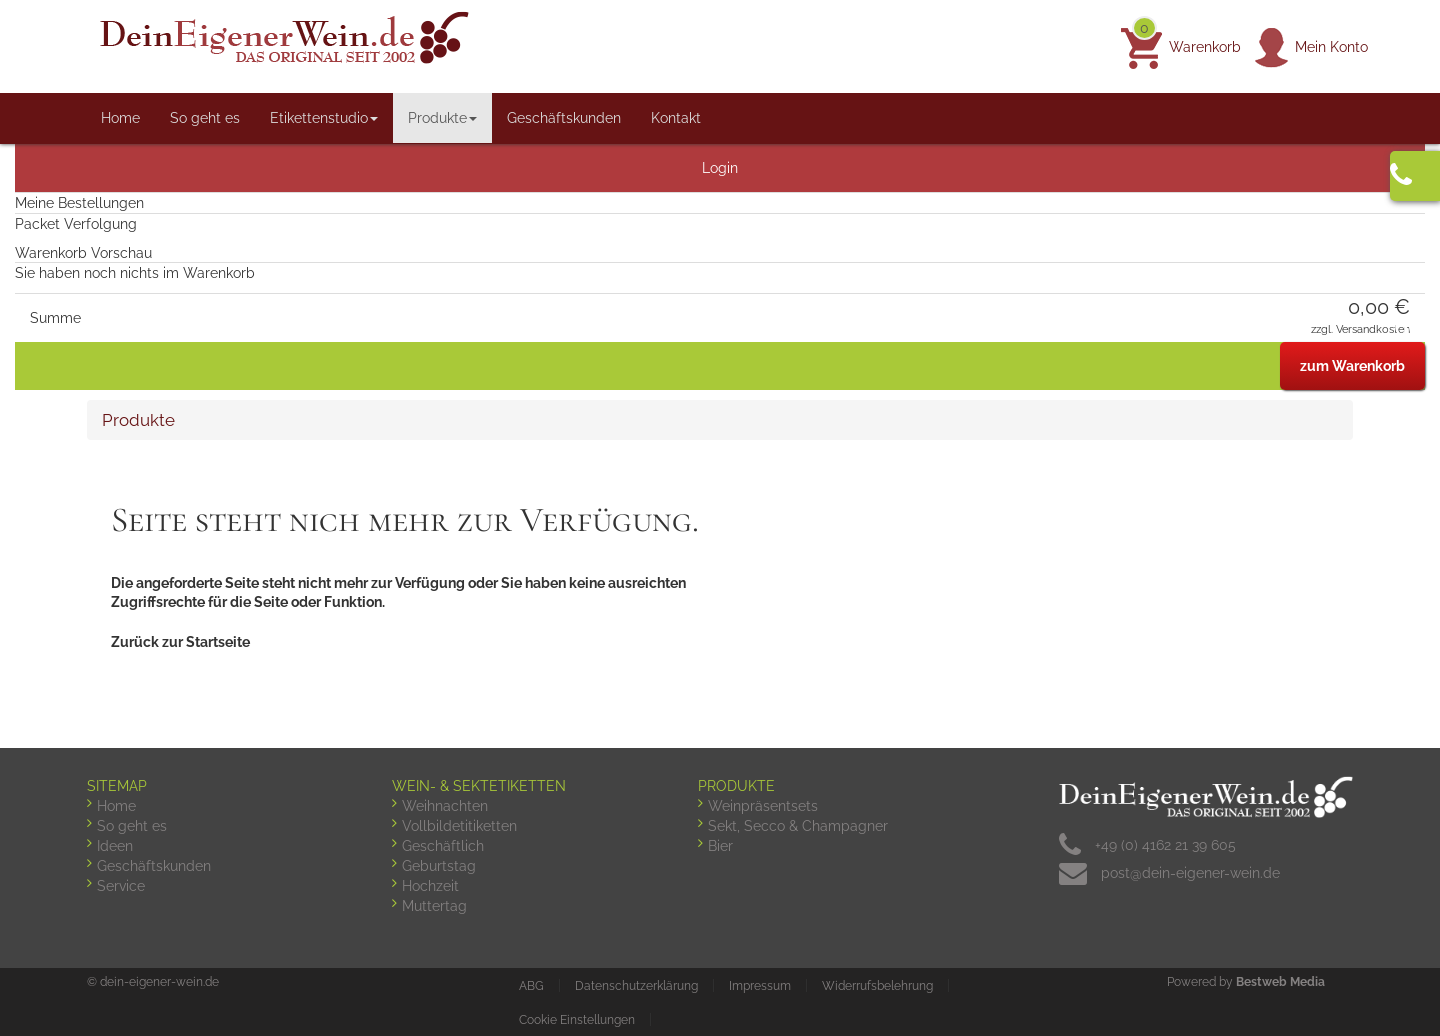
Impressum (760, 986)
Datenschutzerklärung (636, 986)
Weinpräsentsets (763, 806)
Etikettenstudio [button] (324, 118)
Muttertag (434, 906)
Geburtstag (439, 866)
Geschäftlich (443, 846)
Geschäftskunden (564, 118)
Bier (720, 846)
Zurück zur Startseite (180, 642)
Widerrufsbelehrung (877, 986)
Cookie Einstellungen (577, 1020)
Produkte (138, 420)
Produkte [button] (442, 118)
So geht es (205, 118)
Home (120, 118)
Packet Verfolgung (76, 224)
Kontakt (676, 118)
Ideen (115, 846)
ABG (531, 986)
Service (121, 886)
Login (720, 168)
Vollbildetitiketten (459, 826)
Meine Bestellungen (79, 203)
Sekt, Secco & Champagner (798, 826)
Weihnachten (445, 806)
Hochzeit (430, 886)
